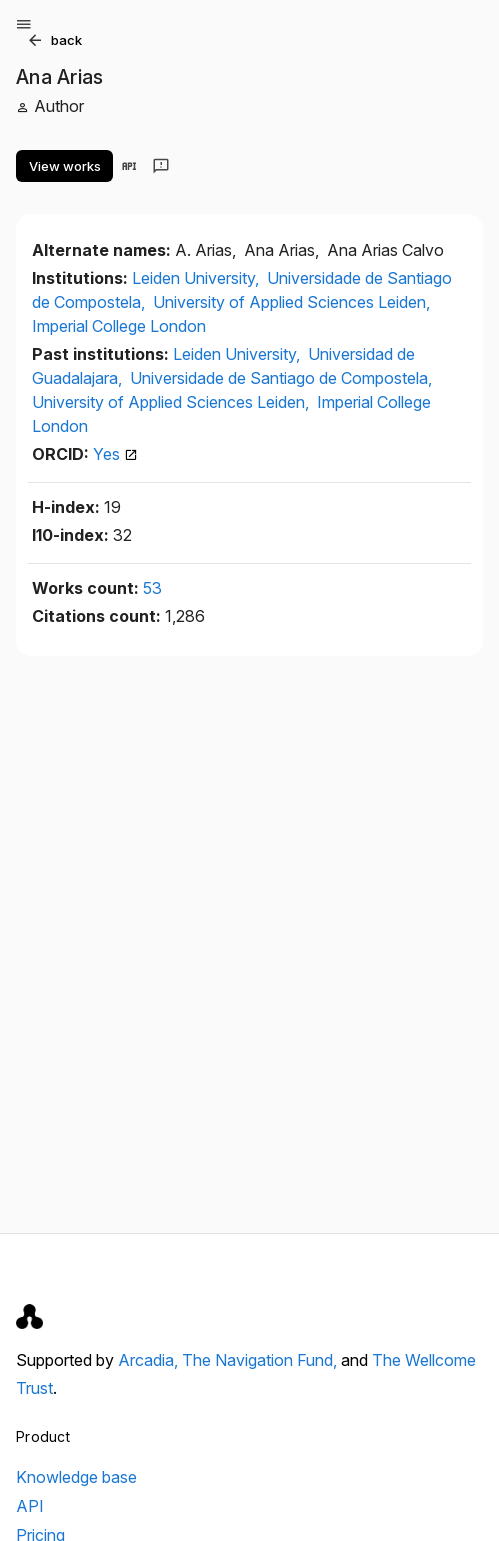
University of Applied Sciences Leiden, (291, 302)
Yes (115, 454)
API (30, 1506)
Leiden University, (197, 278)
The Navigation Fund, (261, 1360)
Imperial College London (119, 326)
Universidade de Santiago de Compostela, (281, 378)
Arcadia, (150, 1360)
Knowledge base (76, 1477)
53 (152, 588)
